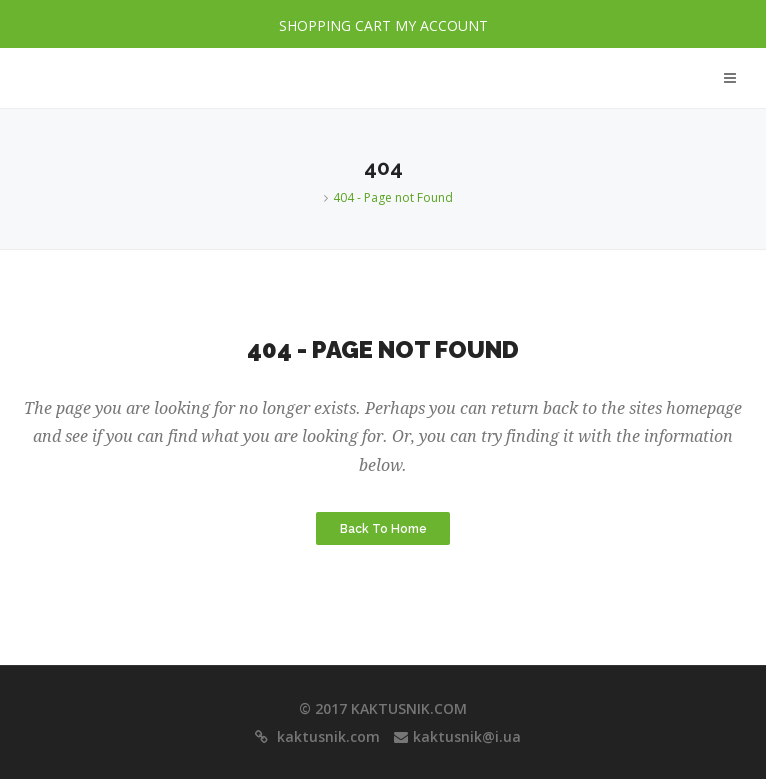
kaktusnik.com (326, 736)
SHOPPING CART (335, 25)
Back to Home (383, 529)
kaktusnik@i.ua (467, 736)
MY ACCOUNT (441, 25)
